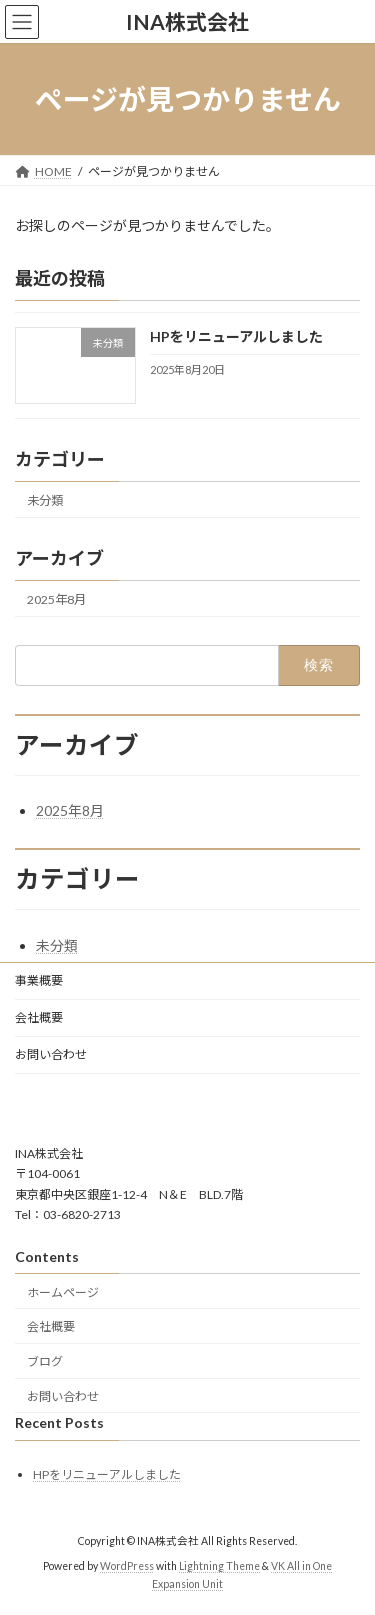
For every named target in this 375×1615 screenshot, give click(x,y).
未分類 (45, 500)
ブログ (45, 1361)
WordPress (127, 1566)
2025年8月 (56, 599)
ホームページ (63, 1291)
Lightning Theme (219, 1566)
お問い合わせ (51, 1054)
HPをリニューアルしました (236, 337)
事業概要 (39, 980)
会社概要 (39, 1017)
